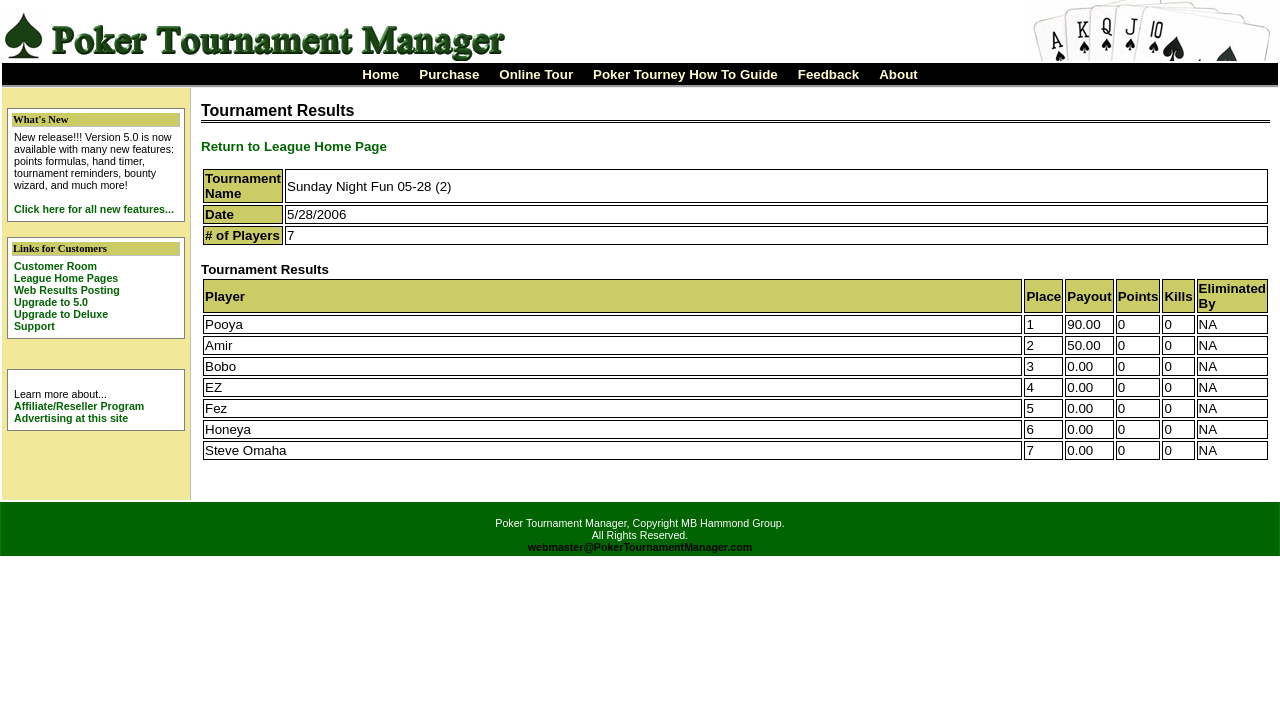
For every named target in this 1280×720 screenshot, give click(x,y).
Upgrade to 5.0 (51, 302)
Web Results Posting (67, 290)
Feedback (829, 74)
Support (34, 326)
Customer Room (55, 266)
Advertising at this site (71, 418)
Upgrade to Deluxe (61, 314)
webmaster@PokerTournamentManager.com (640, 547)
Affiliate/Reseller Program (79, 406)
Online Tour (536, 74)
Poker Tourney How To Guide (685, 74)
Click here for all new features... (94, 209)
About (898, 74)
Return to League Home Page (294, 146)
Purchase (449, 74)
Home (380, 74)
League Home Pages (66, 278)
